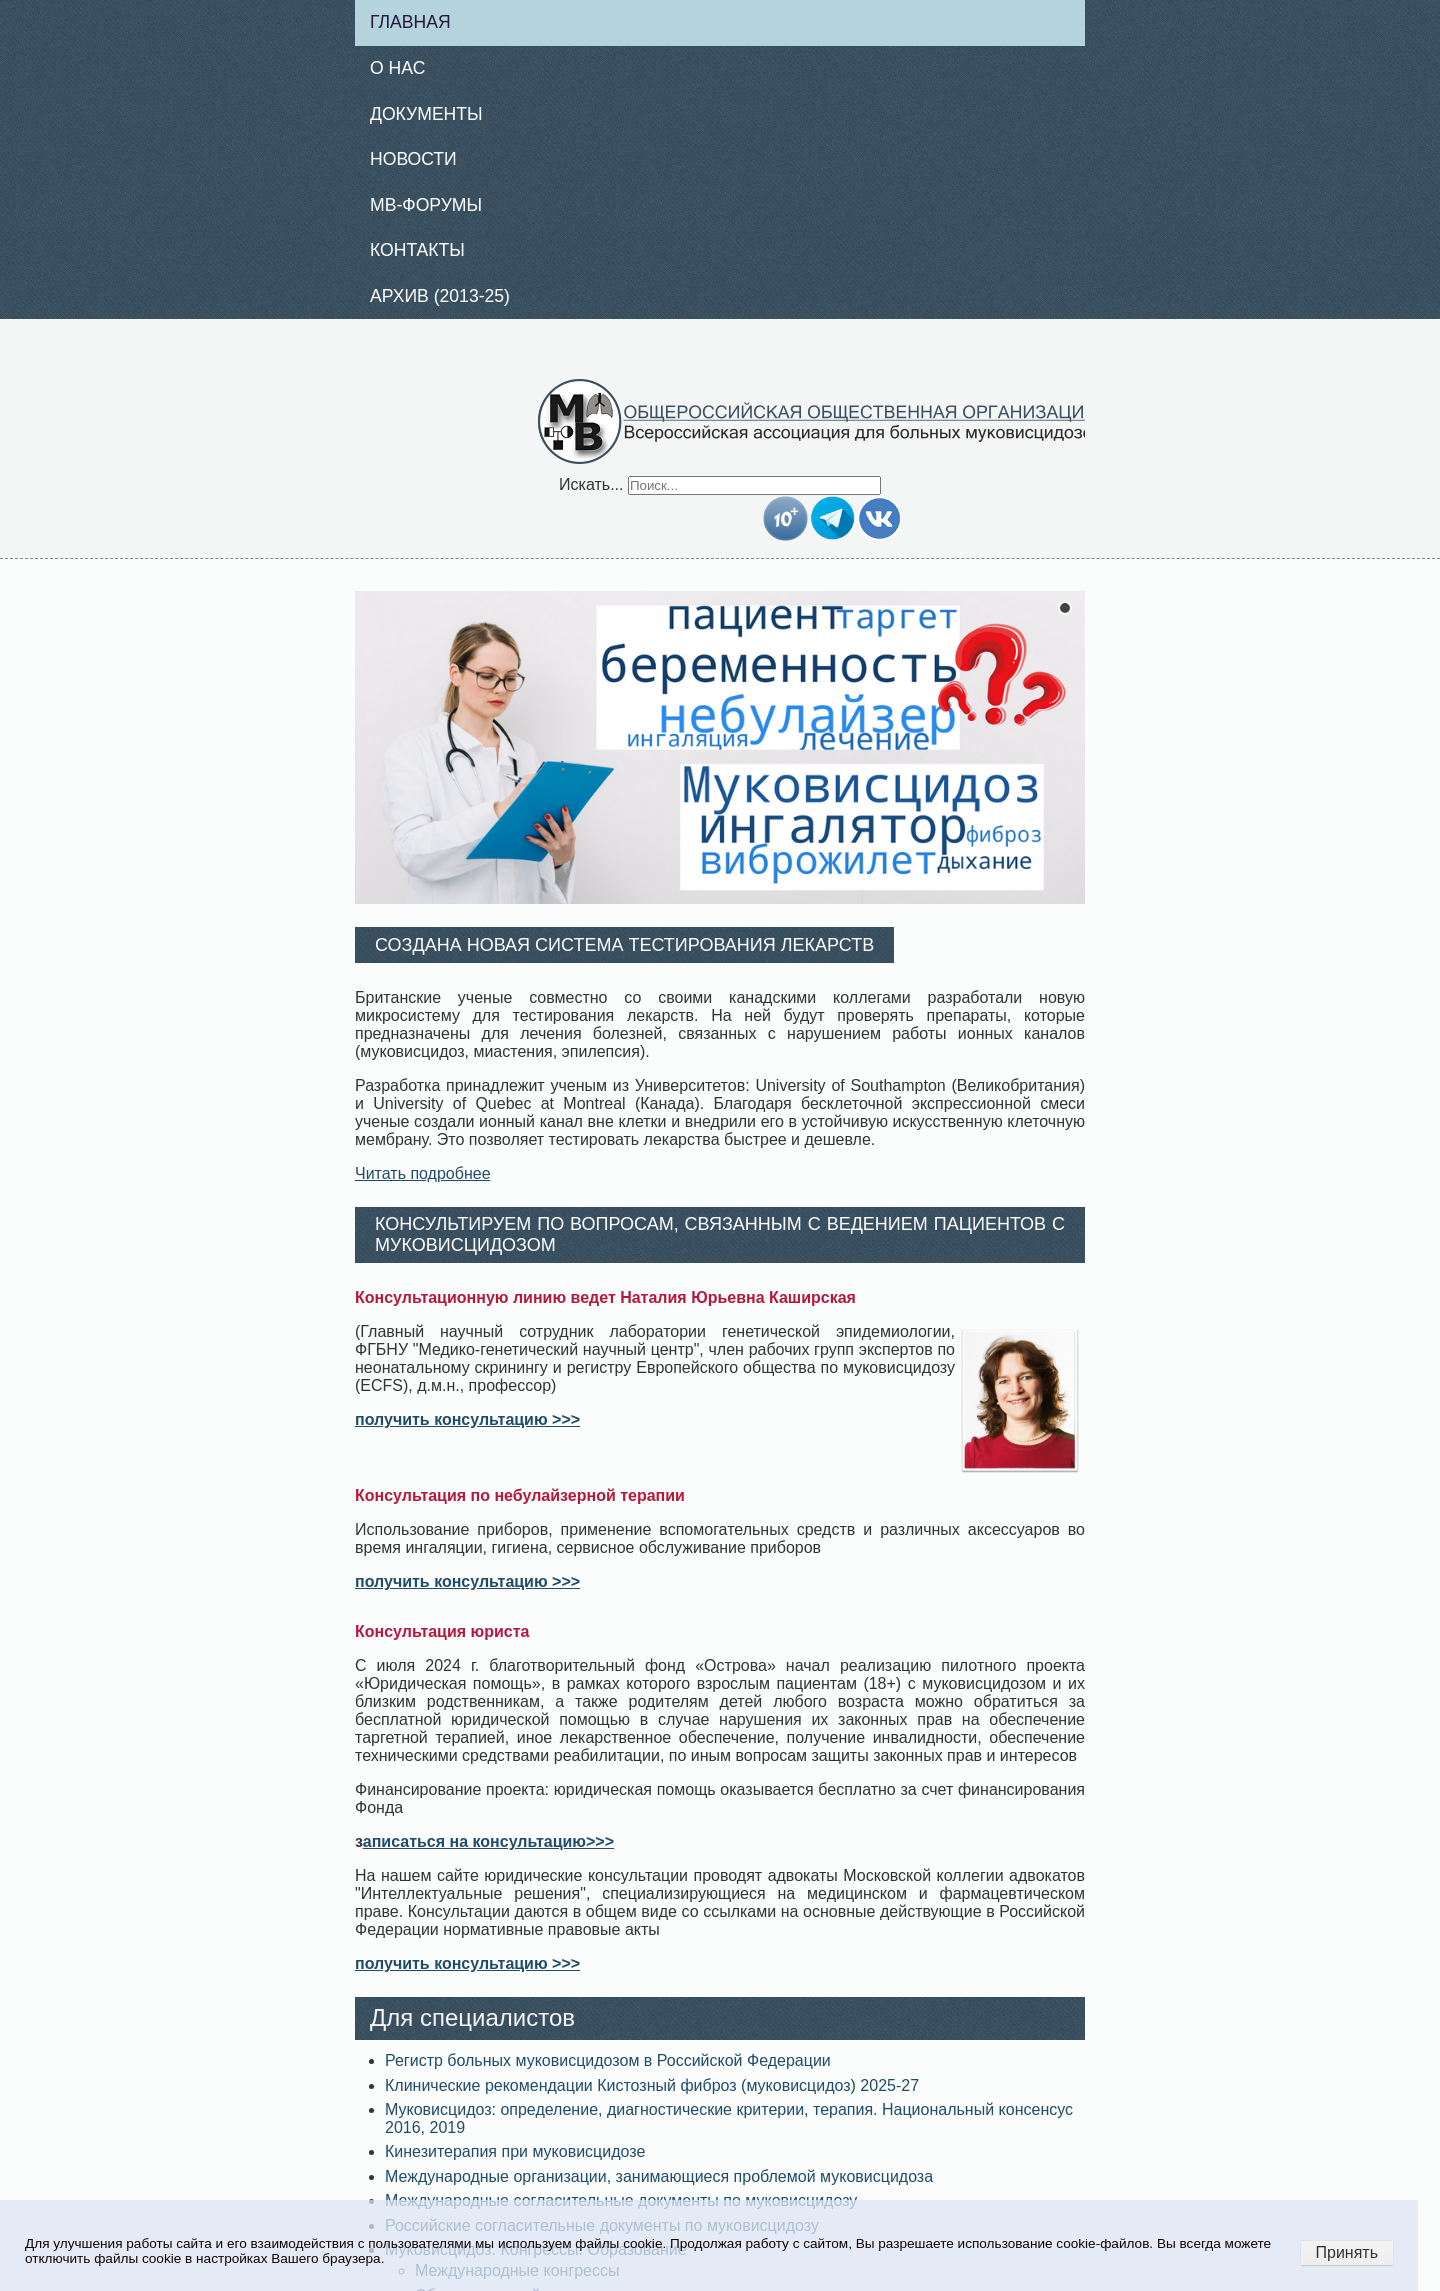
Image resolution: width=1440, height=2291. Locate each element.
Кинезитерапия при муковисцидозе (515, 2151)
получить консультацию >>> (467, 1419)
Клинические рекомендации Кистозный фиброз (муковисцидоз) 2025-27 (652, 2085)
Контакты (417, 250)
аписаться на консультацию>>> (488, 1841)
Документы (426, 114)
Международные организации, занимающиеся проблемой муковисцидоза (659, 2176)
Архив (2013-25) (440, 296)
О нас (397, 68)
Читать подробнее (423, 1173)
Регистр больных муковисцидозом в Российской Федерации (608, 2060)
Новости (413, 159)
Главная (410, 22)
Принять (1347, 2252)
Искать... (591, 484)
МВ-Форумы (426, 205)
